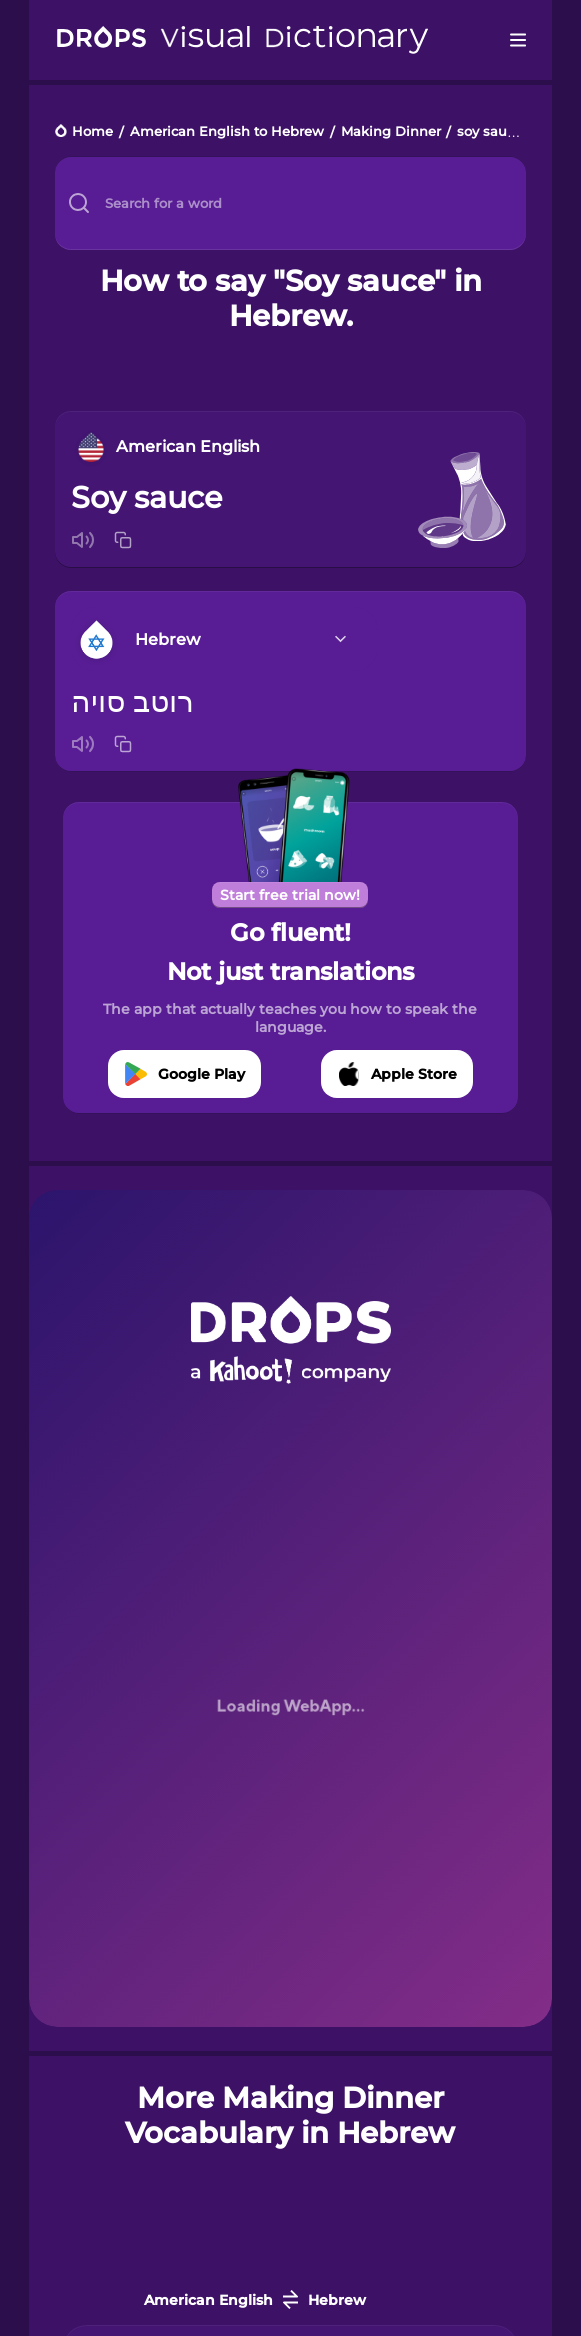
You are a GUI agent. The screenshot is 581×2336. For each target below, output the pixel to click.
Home (92, 132)
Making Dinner (391, 132)
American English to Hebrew (227, 132)
